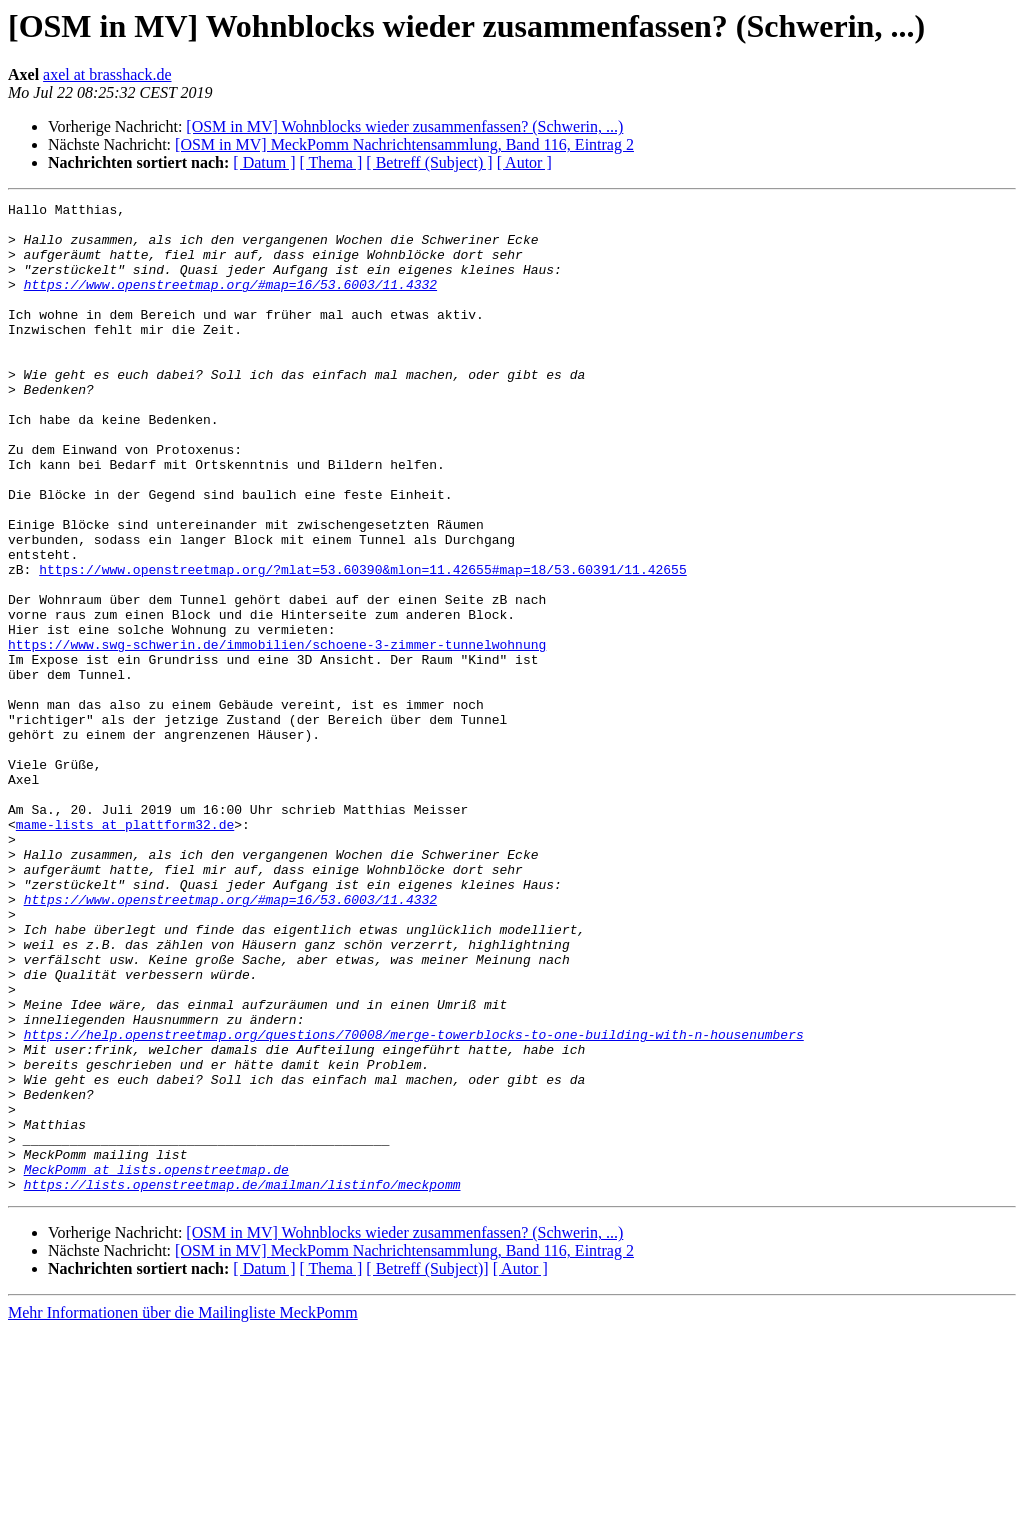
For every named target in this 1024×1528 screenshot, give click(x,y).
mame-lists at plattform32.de (125, 950)
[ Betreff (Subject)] (427, 1466)
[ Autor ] (524, 162)
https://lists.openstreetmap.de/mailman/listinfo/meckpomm (242, 1382)
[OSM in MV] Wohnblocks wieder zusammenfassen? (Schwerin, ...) (404, 126)
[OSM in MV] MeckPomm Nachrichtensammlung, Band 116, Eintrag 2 (404, 144)
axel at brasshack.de (107, 74)
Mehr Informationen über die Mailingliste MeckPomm (183, 1510)
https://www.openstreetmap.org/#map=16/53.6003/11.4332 (230, 302)
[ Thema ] (331, 162)
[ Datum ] (264, 162)
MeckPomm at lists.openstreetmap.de (156, 1364)
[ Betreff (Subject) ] (429, 162)
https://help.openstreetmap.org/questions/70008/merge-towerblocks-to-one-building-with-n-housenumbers (414, 1202)
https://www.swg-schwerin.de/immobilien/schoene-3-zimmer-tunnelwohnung (277, 734)
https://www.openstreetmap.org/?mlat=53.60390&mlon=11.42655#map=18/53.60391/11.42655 (362, 644)
